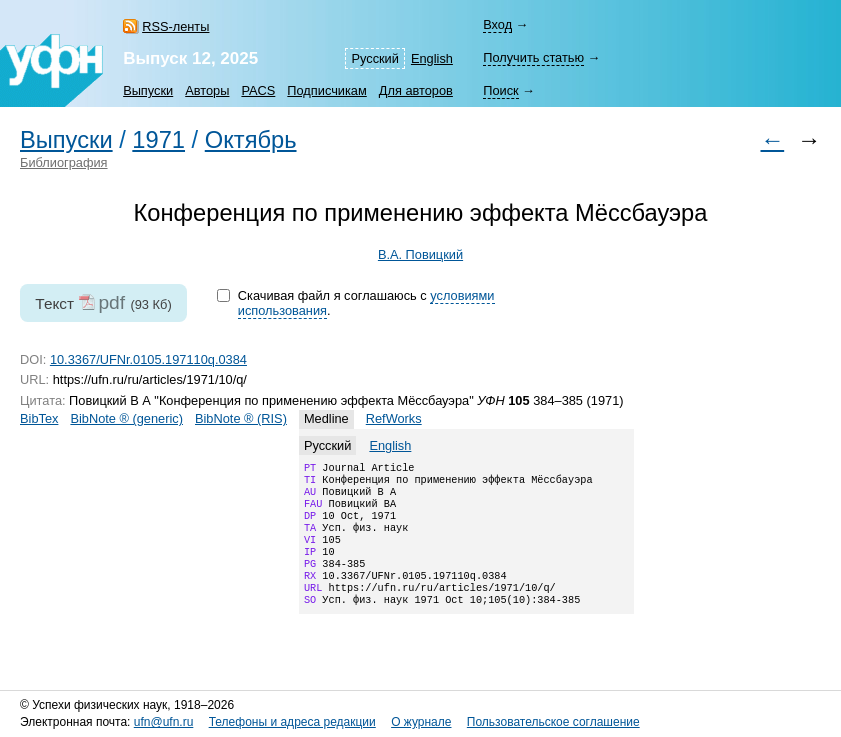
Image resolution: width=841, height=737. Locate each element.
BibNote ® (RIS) (241, 418)
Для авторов (416, 90)
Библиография (64, 162)
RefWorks (394, 418)
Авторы (207, 90)
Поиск (500, 90)
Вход (497, 24)
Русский (374, 58)
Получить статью (533, 57)
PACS (258, 90)
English (432, 58)
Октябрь (251, 140)
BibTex (39, 418)
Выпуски (148, 90)
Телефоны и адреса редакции (292, 723)
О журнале (421, 723)
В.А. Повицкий (420, 254)
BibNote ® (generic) (126, 418)
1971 (158, 140)
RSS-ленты (175, 26)
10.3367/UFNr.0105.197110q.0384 (148, 359)
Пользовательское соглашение (553, 723)
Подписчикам (326, 90)
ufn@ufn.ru (164, 723)
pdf (111, 302)
